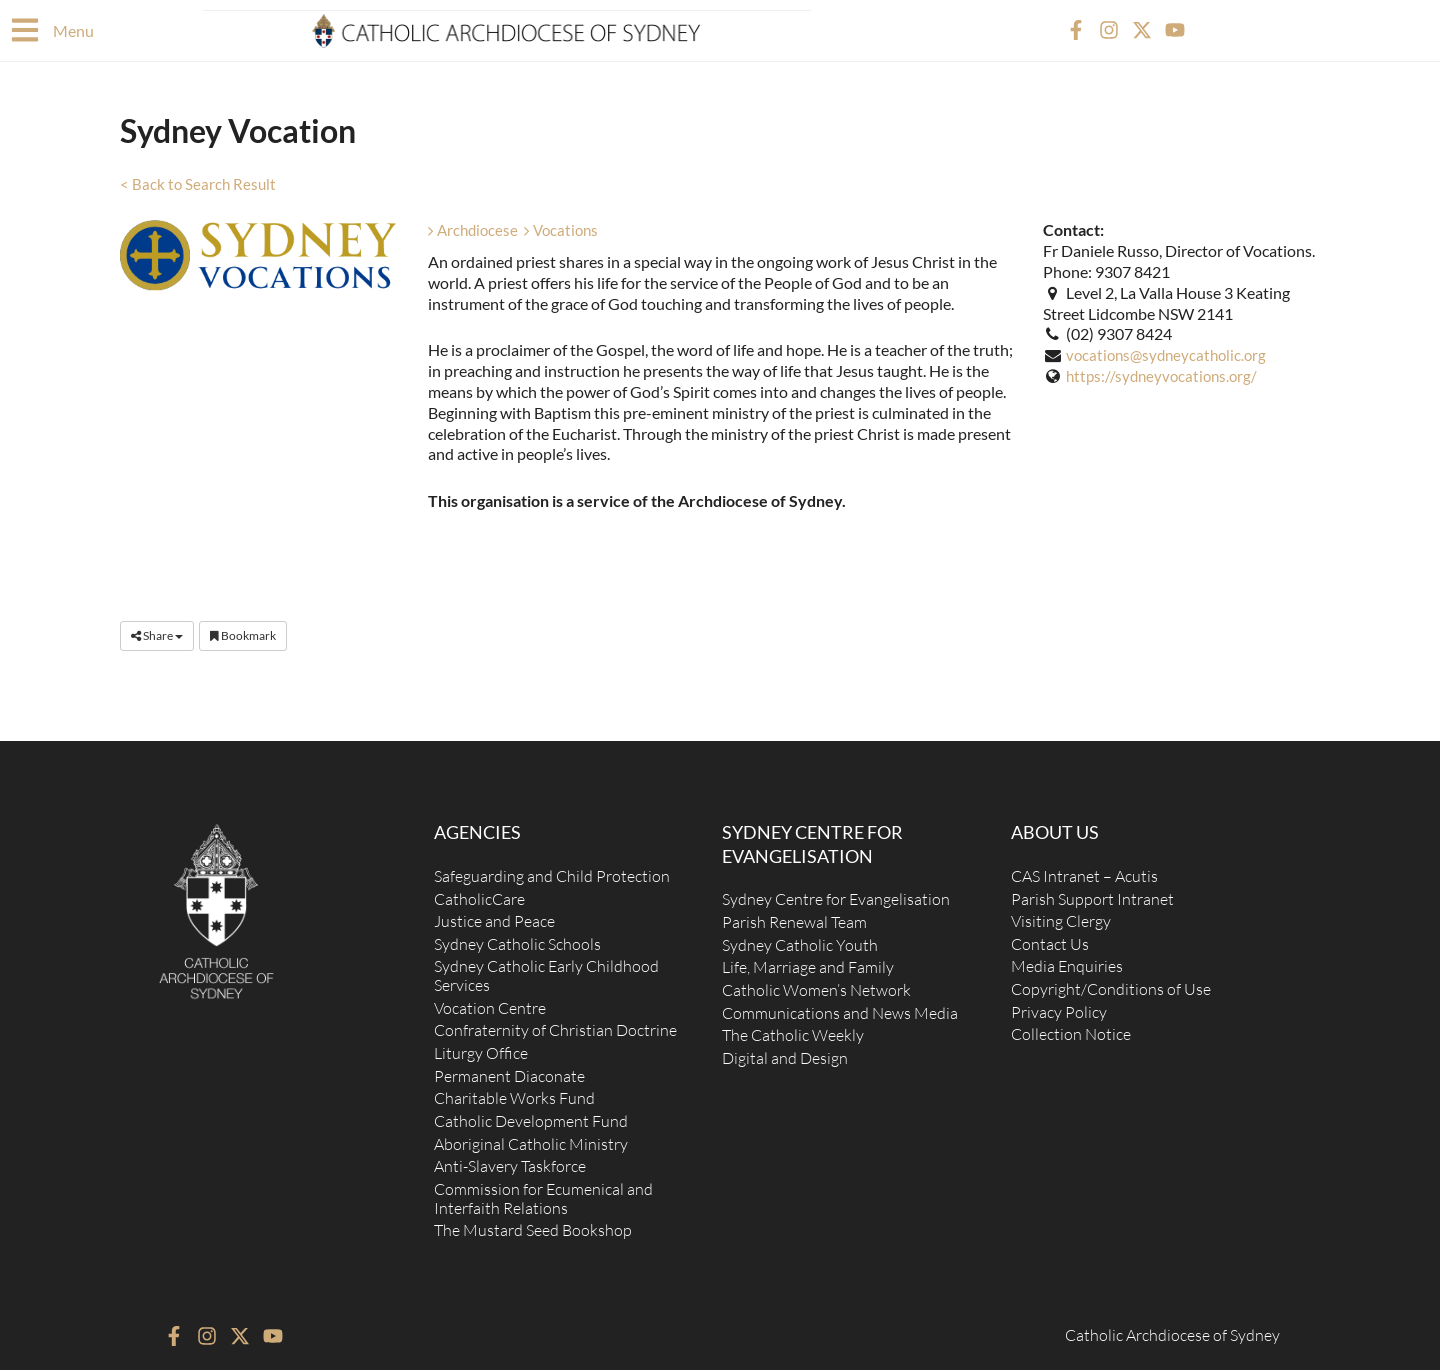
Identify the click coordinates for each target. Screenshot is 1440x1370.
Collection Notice (1071, 1029)
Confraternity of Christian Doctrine (555, 1025)
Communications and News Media (840, 1006)
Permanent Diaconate (509, 1072)
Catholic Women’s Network (816, 983)
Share (157, 634)
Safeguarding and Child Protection (552, 867)
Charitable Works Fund (514, 1095)
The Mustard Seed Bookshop (533, 1230)
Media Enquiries (1067, 960)
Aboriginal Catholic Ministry (531, 1141)
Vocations (567, 228)
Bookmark (243, 634)
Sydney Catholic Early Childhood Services (546, 969)
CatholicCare (479, 890)
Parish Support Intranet (1092, 890)
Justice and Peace (494, 913)
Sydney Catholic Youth (800, 937)
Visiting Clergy (1061, 913)
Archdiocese (475, 228)
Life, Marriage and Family (808, 960)
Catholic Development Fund (531, 1118)
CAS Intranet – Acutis (1084, 867)
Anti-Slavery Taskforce (510, 1164)
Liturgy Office (481, 1048)
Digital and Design (785, 1053)
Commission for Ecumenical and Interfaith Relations (543, 1196)
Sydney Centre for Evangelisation (836, 890)
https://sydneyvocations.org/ (1165, 374)
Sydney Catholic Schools (517, 936)
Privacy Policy (1059, 1006)
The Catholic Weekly (793, 1029)
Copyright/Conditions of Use (1111, 983)
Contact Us (1050, 936)
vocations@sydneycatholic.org (1170, 353)
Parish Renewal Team (794, 913)
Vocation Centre (490, 1002)
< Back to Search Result (199, 182)
